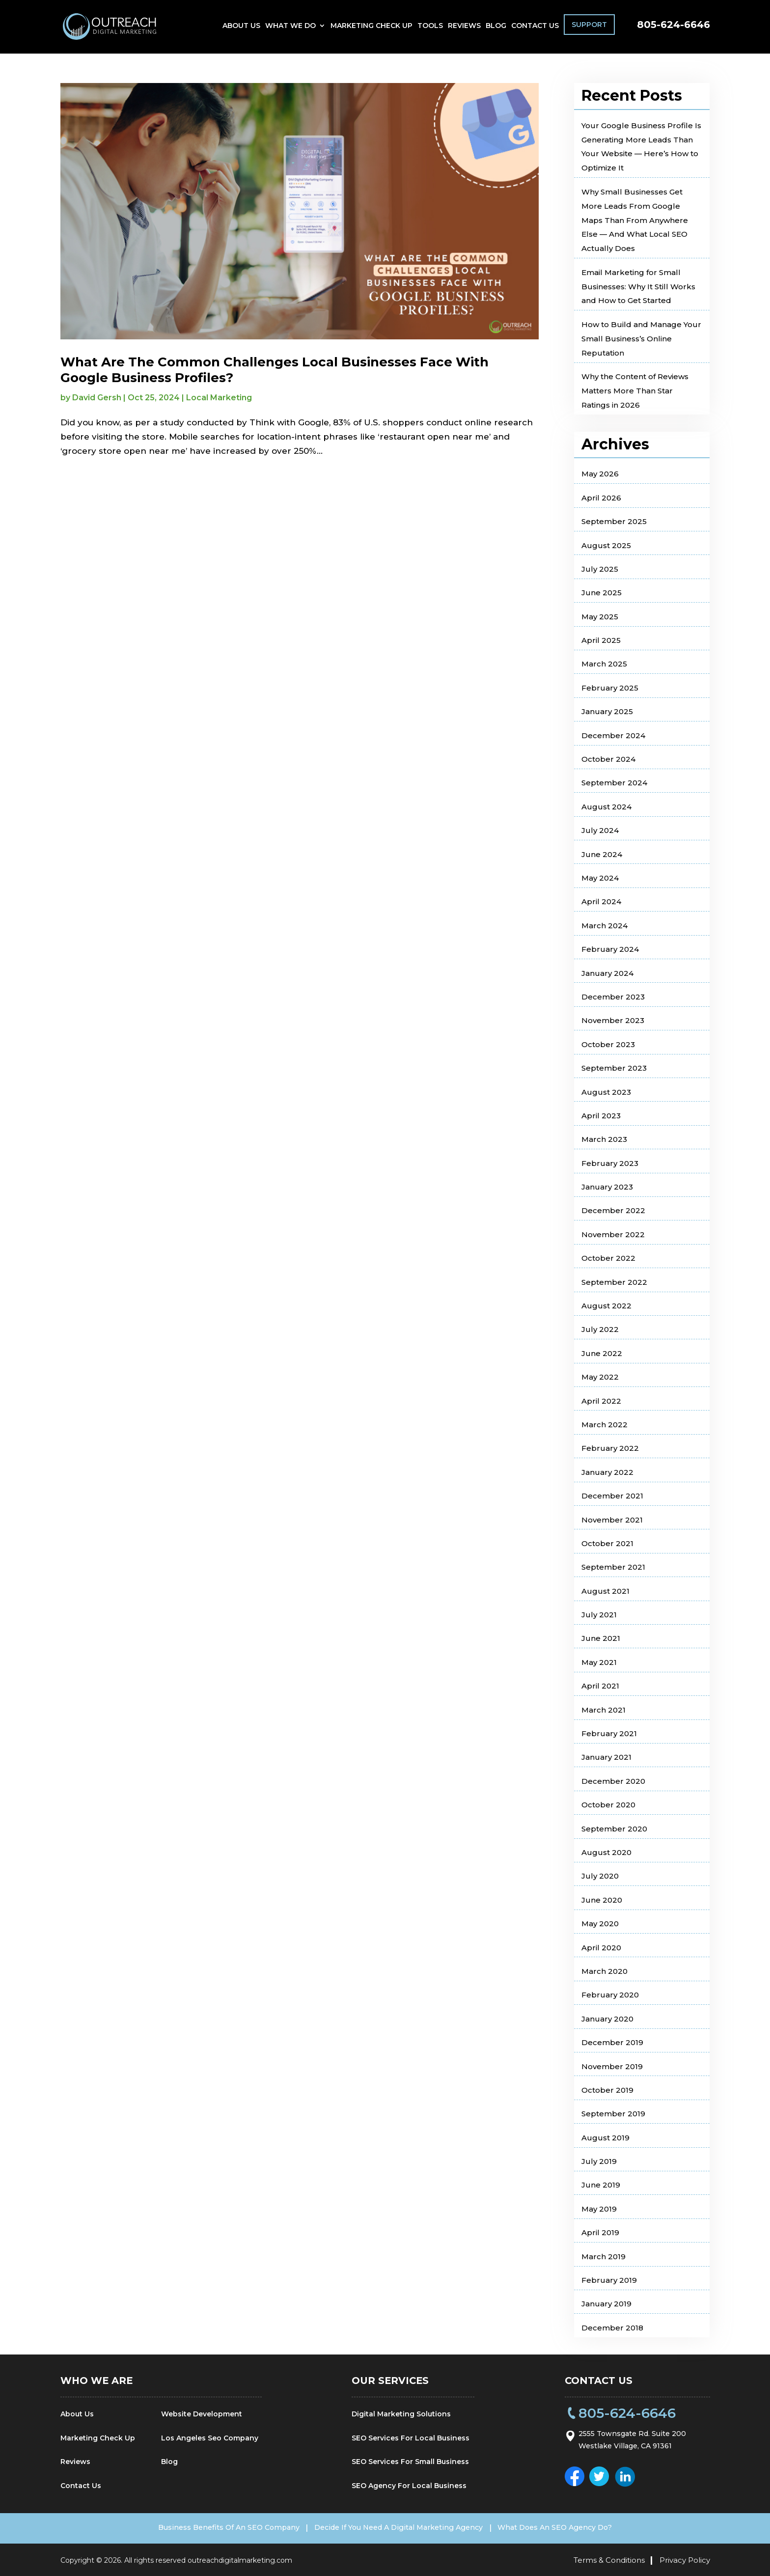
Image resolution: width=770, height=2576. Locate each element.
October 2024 (608, 759)
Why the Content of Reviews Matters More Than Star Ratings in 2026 (634, 391)
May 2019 (599, 2209)
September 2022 (614, 1282)
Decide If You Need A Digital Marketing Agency (398, 2527)
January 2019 (606, 2303)
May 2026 (600, 473)
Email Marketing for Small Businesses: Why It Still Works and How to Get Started (638, 286)
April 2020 (601, 1947)
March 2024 (604, 925)
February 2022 (610, 1448)
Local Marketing (219, 397)
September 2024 (614, 782)
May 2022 (600, 1377)
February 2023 (609, 1163)
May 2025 (599, 616)
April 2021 (600, 1685)
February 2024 (610, 949)
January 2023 (607, 1186)
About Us (241, 28)
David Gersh (96, 397)
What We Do (290, 28)
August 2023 (606, 1092)
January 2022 (607, 1472)
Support (589, 27)
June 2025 (601, 592)
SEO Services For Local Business (410, 2438)
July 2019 (599, 2161)
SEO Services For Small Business (410, 2461)
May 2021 (599, 1662)
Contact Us (535, 28)
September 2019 (613, 2113)
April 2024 (601, 901)
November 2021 (612, 1519)
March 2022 (604, 1424)
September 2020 (614, 1828)
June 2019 (600, 2184)
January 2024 (607, 973)
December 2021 (612, 1495)
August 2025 (606, 545)
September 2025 (614, 521)
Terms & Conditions (609, 2558)
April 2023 (601, 1115)
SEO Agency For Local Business (409, 2485)
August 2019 (605, 2137)
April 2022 (601, 1401)
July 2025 (599, 569)
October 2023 (608, 1044)
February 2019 (609, 2280)
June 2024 (601, 854)
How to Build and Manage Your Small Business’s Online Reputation (641, 339)
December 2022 (613, 1210)
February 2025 (609, 687)
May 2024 (600, 878)
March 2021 (603, 1710)
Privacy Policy (685, 2558)
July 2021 (599, 1614)
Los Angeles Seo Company (209, 2438)
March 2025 (604, 663)
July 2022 (600, 1329)
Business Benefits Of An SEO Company (217, 2527)
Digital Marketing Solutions (401, 2414)
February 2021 (609, 1733)
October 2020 (608, 1804)
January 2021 (606, 1757)
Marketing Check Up (371, 28)
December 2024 (613, 735)
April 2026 (601, 497)
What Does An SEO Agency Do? (566, 2527)
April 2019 (600, 2232)
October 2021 (607, 1543)
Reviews (464, 28)
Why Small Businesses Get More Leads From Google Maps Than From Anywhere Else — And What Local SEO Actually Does (634, 220)
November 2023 (612, 1020)
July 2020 (600, 1876)
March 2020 (604, 1971)
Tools (430, 28)
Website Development (201, 2414)
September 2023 (614, 1068)
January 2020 (607, 2018)
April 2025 (601, 640)
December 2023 (613, 996)
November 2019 (612, 2066)
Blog (496, 28)
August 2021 (605, 1591)
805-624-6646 (673, 27)
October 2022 (608, 1258)
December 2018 (612, 2327)
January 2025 (607, 711)
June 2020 (601, 1900)
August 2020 (606, 1852)
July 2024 (600, 830)
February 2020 (610, 1994)
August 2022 (606, 1305)
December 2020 (613, 1781)
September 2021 (613, 1567)
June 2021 (600, 1638)
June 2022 (601, 1353)
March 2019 (603, 2256)
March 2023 (604, 1139)
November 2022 (613, 1234)
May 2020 (600, 1923)
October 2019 (607, 2090)
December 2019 (612, 2042)
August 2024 (606, 806)
